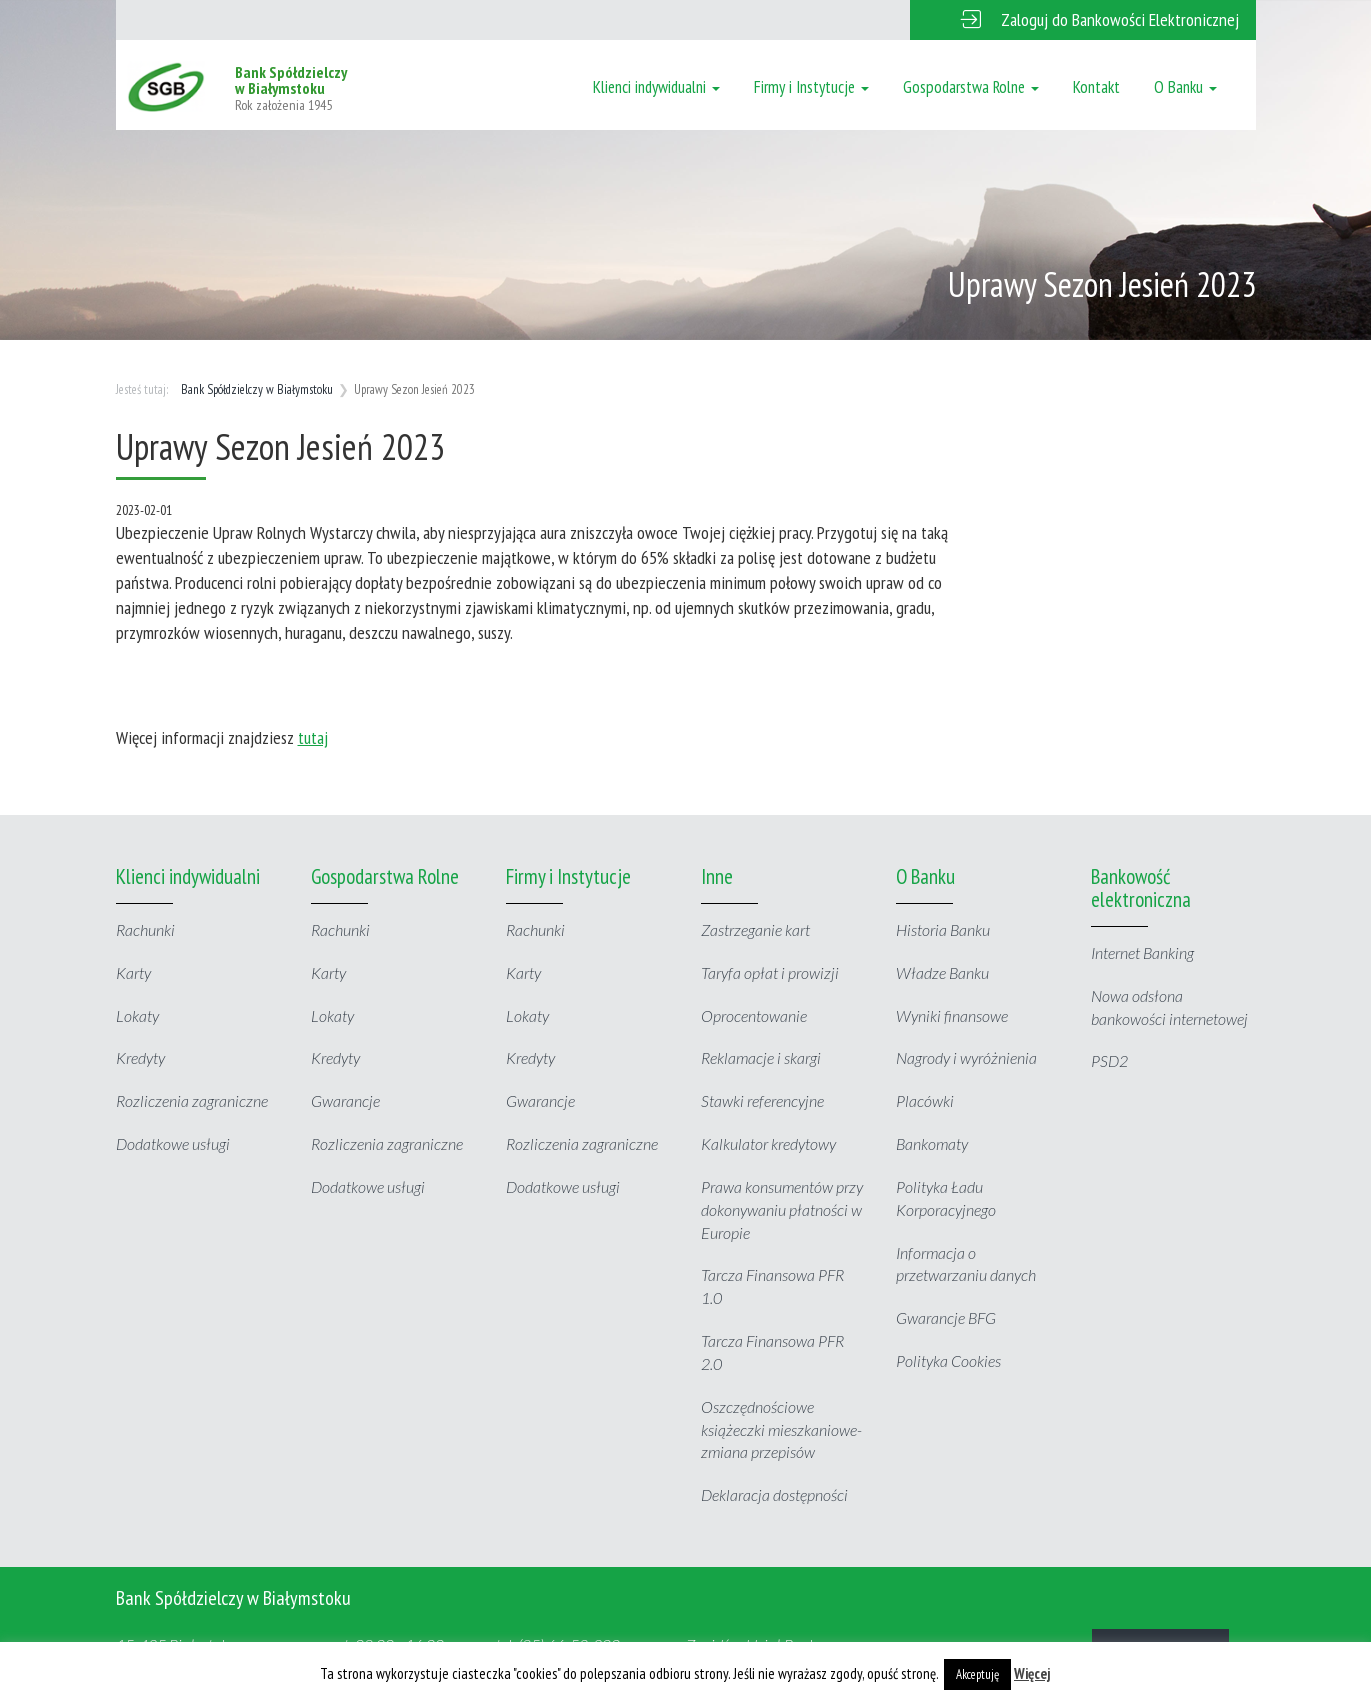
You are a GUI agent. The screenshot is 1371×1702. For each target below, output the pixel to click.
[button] (1083, 20)
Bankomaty (932, 1143)
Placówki (925, 1100)
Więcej (1032, 1673)
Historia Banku (943, 929)
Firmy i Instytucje (811, 87)
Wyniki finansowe (952, 1015)
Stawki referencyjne (762, 1100)
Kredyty (140, 1057)
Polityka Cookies (948, 1360)
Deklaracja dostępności (774, 1494)
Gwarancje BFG (946, 1317)
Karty (133, 972)
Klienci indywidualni (656, 87)
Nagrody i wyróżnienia (966, 1057)
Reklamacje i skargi (761, 1057)
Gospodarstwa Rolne (971, 87)
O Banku (1185, 87)
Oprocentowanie (754, 1015)
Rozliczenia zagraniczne (192, 1100)
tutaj (313, 737)
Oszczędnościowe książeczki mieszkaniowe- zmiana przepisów (781, 1429)
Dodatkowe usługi (173, 1143)
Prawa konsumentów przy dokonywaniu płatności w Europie (782, 1209)
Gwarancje (345, 1100)
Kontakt (1096, 87)
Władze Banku (942, 972)
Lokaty (137, 1015)
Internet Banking (1142, 952)
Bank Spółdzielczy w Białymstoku (257, 389)
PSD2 (1109, 1060)
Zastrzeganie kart (755, 929)
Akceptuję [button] (977, 1674)
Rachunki (145, 929)
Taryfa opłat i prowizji (770, 972)
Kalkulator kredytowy (768, 1143)
